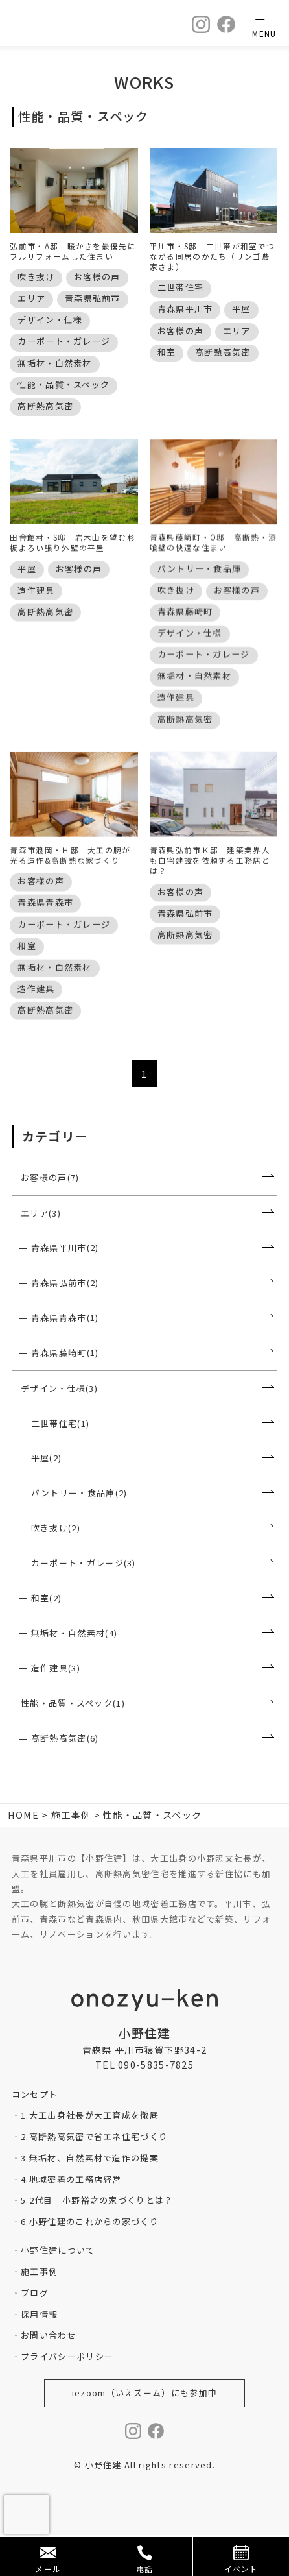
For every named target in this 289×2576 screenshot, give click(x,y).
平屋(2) (46, 1498)
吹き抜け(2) (55, 1568)
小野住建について (58, 2291)
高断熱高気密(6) (65, 1779)
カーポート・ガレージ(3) (83, 1604)
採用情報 (39, 2354)
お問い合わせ (48, 2376)
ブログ (35, 2333)
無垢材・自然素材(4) (74, 1674)
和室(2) (46, 1639)
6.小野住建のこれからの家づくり (90, 2262)
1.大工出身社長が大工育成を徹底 (90, 2156)
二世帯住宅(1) (60, 1463)
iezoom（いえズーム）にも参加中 (144, 2433)
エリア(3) (41, 1253)
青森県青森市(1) (65, 1358)
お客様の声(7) (50, 1218)
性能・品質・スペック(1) (73, 1744)
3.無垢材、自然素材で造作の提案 (90, 2199)
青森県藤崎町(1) (65, 1393)
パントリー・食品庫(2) (79, 1533)
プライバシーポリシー (67, 2397)
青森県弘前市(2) (65, 1323)
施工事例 (39, 2312)
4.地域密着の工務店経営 (71, 2219)
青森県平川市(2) (65, 1288)
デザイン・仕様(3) (59, 1429)
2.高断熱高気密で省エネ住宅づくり (94, 2177)
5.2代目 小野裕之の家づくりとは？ (97, 2241)
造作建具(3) (55, 1708)
